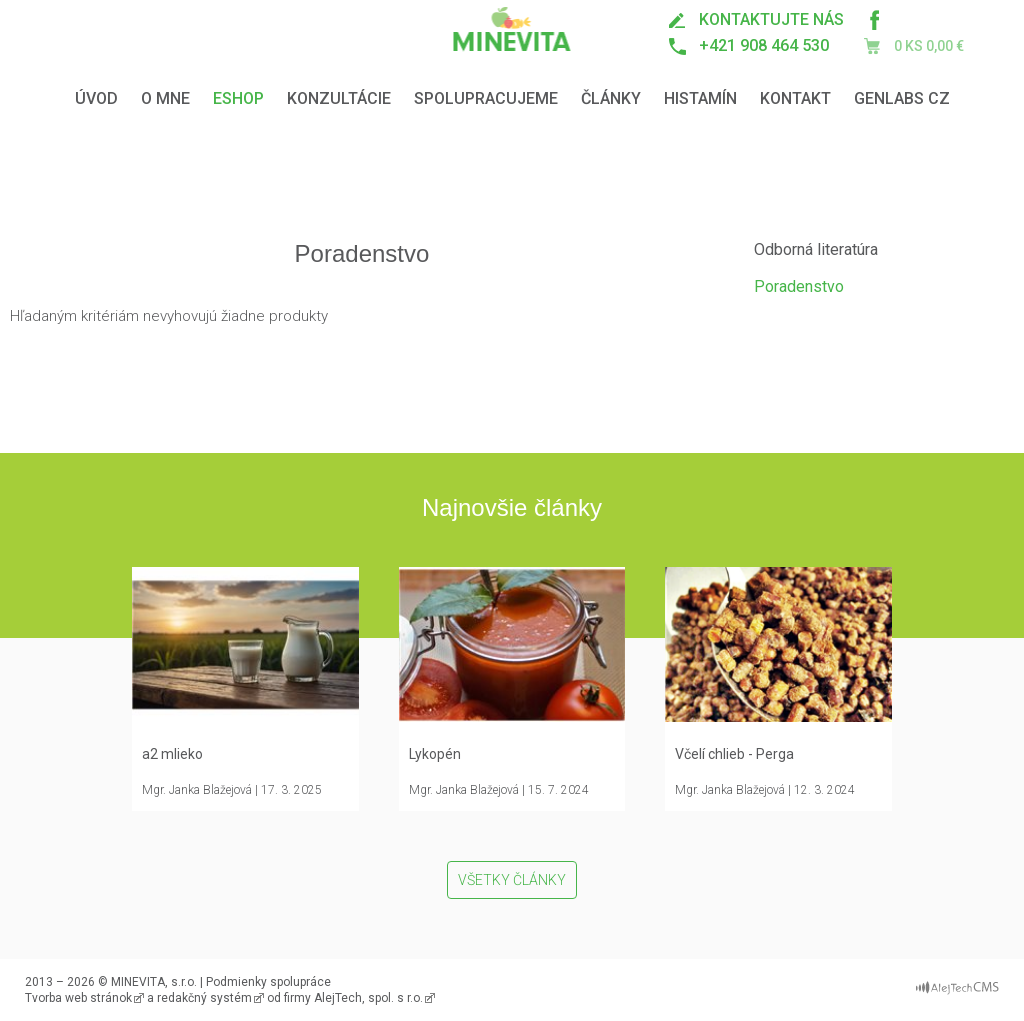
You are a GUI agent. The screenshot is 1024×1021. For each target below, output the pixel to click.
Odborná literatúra (816, 249)
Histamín (700, 98)
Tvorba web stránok (78, 998)
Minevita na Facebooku (874, 20)
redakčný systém (204, 998)
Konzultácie (339, 98)
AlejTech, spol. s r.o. (368, 998)
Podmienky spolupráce (268, 982)
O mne (165, 98)
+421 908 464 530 (764, 45)
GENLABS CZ (902, 98)
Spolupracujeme (486, 98)
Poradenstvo (799, 286)
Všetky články (512, 880)
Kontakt (795, 98)
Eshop (238, 98)
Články (611, 98)
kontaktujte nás (771, 19)
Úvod (96, 98)
